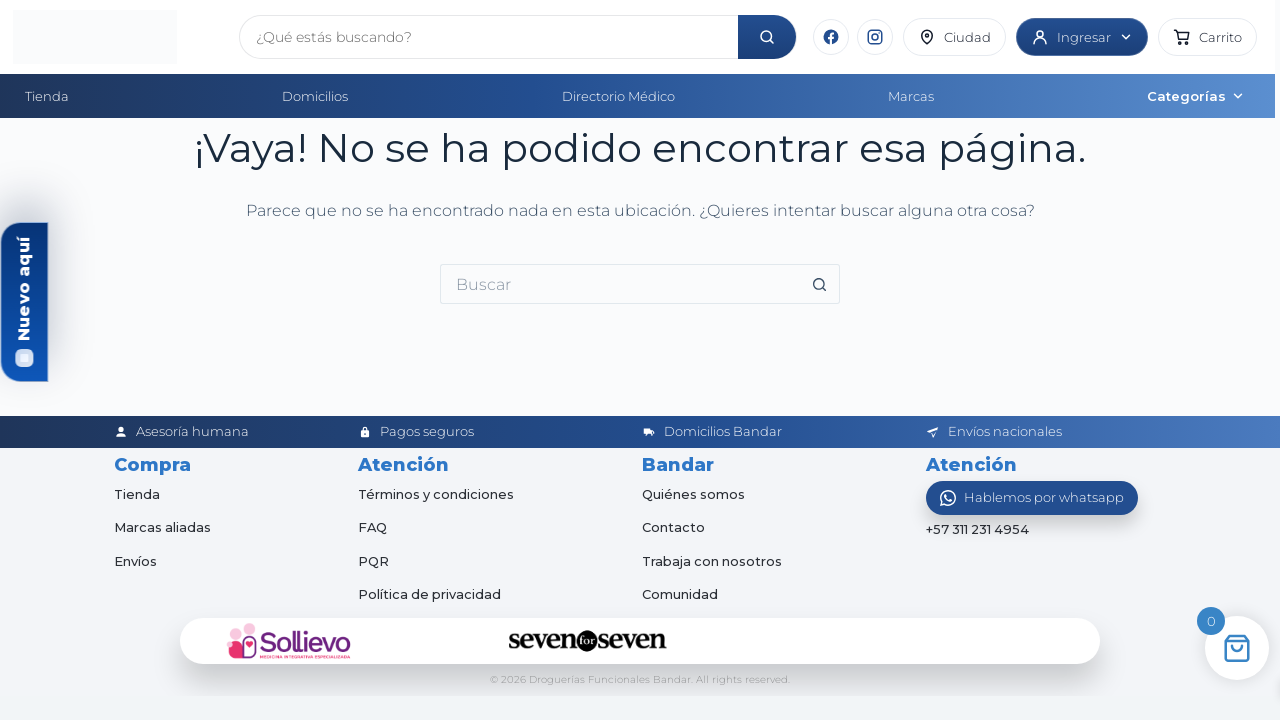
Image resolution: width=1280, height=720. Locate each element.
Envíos (135, 561)
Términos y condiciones (437, 494)
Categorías (1196, 96)
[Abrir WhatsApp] (1032, 498)
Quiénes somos (694, 494)
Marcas (911, 96)
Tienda (47, 96)
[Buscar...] (620, 284)
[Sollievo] (289, 641)
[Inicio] (118, 37)
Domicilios (315, 96)
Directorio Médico (618, 96)
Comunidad (680, 594)
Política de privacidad (430, 594)
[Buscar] (767, 37)
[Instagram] (875, 37)
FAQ (373, 527)
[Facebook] (831, 37)
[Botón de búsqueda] (820, 284)
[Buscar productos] (489, 37)
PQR (373, 561)
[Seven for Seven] (588, 641)
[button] (1207, 37)
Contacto (673, 527)
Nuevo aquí (23, 289)
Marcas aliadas (163, 527)
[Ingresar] (1082, 37)
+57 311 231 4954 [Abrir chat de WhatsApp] (979, 530)
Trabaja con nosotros (713, 561)
